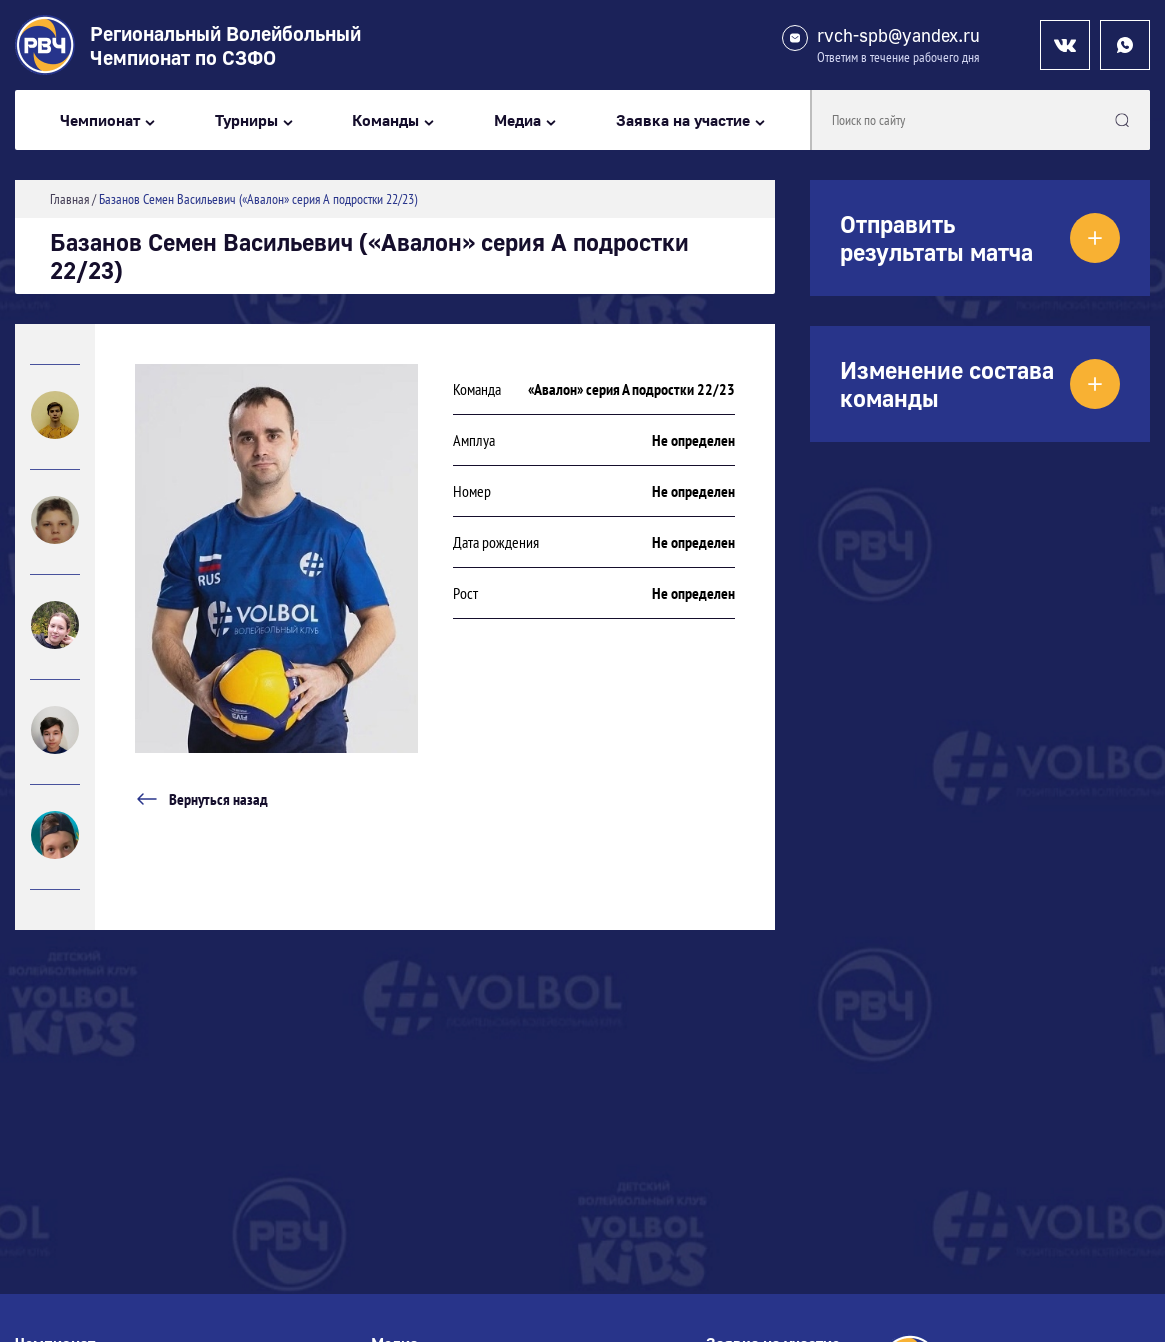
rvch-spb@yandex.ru (898, 35)
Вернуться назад (201, 799)
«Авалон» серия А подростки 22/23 (631, 389)
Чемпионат (100, 120)
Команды (385, 120)
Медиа (517, 120)
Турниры (246, 120)
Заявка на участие (683, 120)
